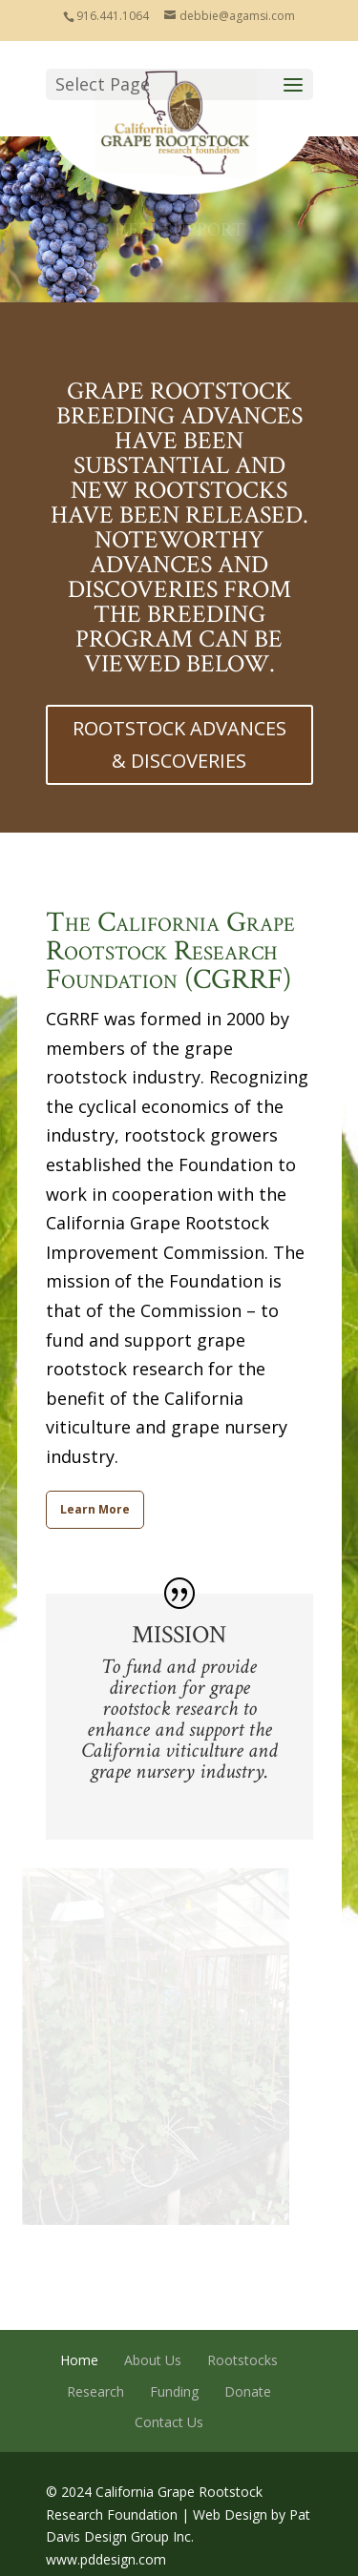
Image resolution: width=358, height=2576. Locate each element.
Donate (247, 2391)
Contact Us (169, 2422)
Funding (174, 2391)
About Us (152, 2360)
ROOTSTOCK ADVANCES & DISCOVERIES (179, 744)
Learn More (95, 1509)
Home (79, 2360)
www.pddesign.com (106, 2559)
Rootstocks (242, 2360)
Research (95, 2391)
